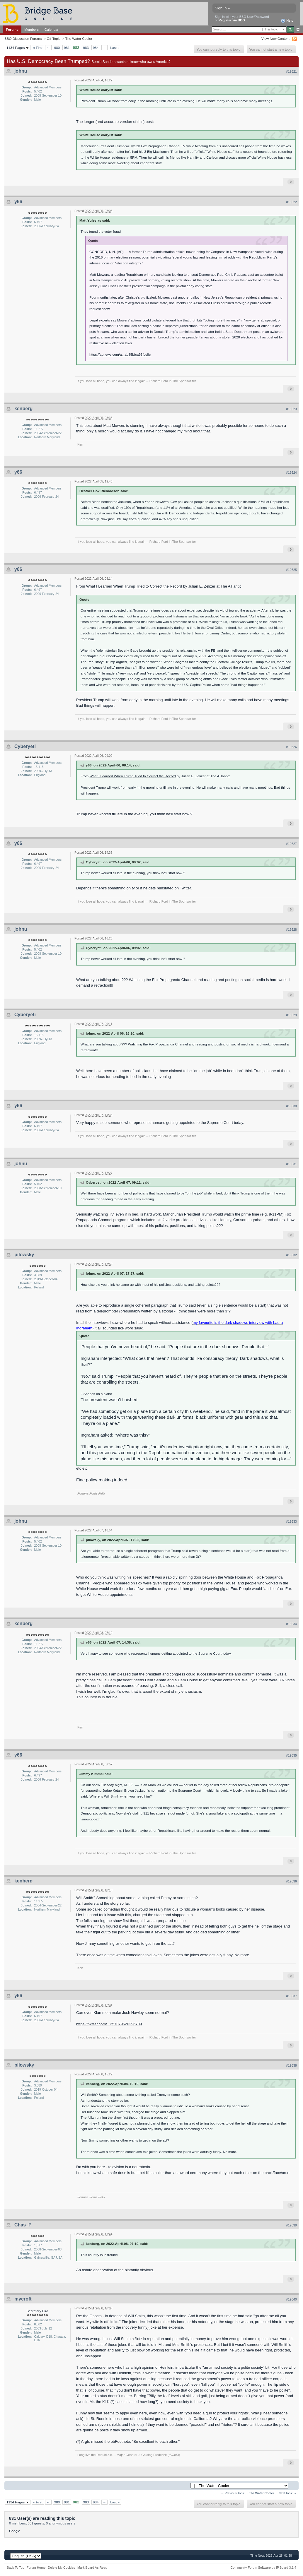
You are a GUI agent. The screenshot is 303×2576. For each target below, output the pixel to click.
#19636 (291, 1881)
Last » (115, 47)
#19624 (291, 472)
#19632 (291, 1255)
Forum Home (36, 2567)
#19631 (291, 1164)
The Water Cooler (78, 38)
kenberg (23, 408)
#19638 (291, 2065)
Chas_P (22, 2224)
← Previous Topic (233, 2493)
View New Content (275, 38)
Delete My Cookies (61, 2567)
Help (287, 20)
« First (37, 47)
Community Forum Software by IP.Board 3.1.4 (263, 2567)
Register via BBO (232, 20)
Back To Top (15, 2567)
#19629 (291, 1015)
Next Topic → (287, 2493)
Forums (12, 29)
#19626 (291, 747)
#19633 (291, 1521)
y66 (18, 201)
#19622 (291, 202)
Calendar (52, 29)
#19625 (291, 569)
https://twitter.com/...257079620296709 (109, 2024)
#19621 (291, 71)
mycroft (23, 2298)
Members (31, 29)
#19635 (291, 1755)
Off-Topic (53, 38)
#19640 (291, 2299)
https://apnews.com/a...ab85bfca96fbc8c (120, 354)
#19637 (291, 1996)
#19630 (291, 1106)
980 (57, 47)
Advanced (298, 29)
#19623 (291, 409)
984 (96, 47)
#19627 (291, 843)
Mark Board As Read (92, 2567)
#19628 (291, 929)
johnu (20, 71)
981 (67, 47)
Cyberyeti (25, 746)
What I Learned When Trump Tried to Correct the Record (134, 586)
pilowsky (24, 1254)
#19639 (291, 2225)
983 (86, 47)
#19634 (291, 1624)
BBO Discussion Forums (23, 38)
